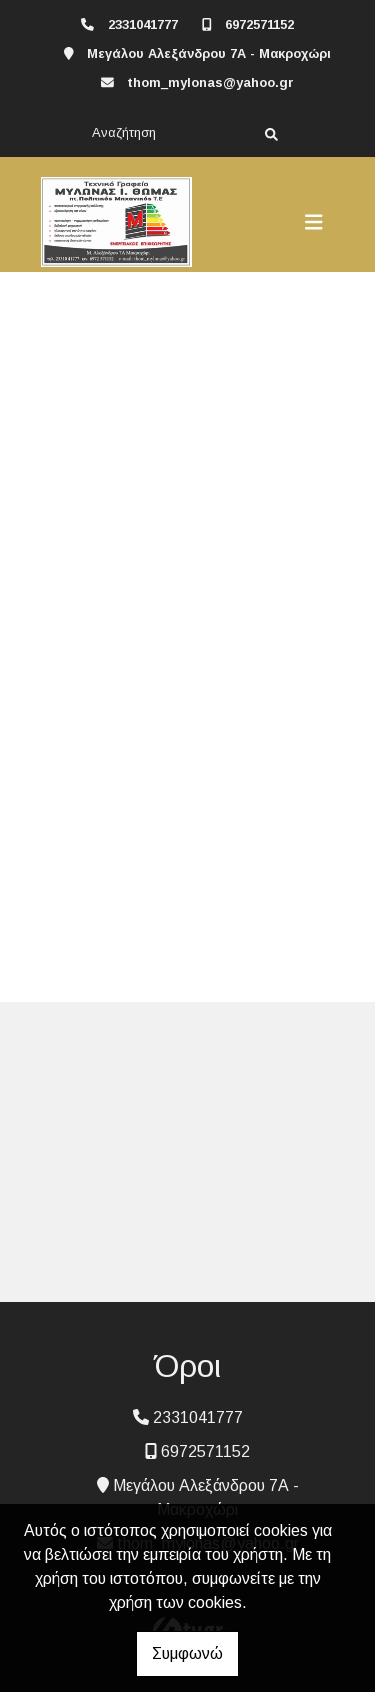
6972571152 (259, 24)
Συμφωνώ (187, 1653)
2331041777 (143, 24)
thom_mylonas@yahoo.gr (210, 82)
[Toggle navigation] (314, 222)
